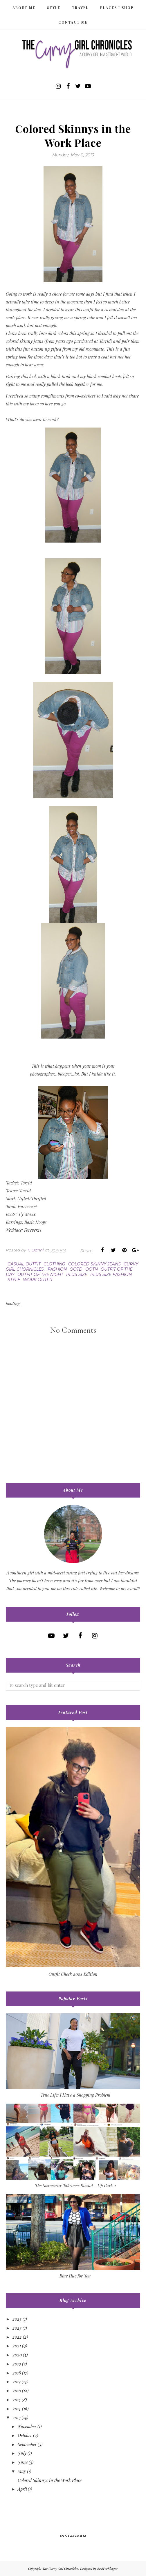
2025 (16, 2319)
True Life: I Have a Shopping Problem (75, 2095)
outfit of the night (40, 1274)
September (27, 2444)
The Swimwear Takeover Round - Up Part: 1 (75, 2185)
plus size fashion (111, 1274)
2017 (16, 2381)
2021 (16, 2346)
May (22, 2471)
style (14, 1279)
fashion (57, 1269)
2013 (16, 2417)
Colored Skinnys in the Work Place (50, 2480)
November (27, 2426)
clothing (54, 1264)
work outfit (38, 1279)
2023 (16, 2328)
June (23, 2462)
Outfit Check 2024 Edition (73, 1974)
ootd (76, 1269)
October (25, 2435)
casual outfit (24, 1264)
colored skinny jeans (94, 1264)
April (22, 2489)
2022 (17, 2337)
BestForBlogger (107, 2568)
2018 (16, 2373)
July (22, 2453)
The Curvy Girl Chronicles (60, 2568)
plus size (76, 1274)
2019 (16, 2364)
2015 (16, 2399)
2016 (16, 2390)
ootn (91, 1269)
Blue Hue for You (75, 2276)
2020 (17, 2355)
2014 (16, 2408)
